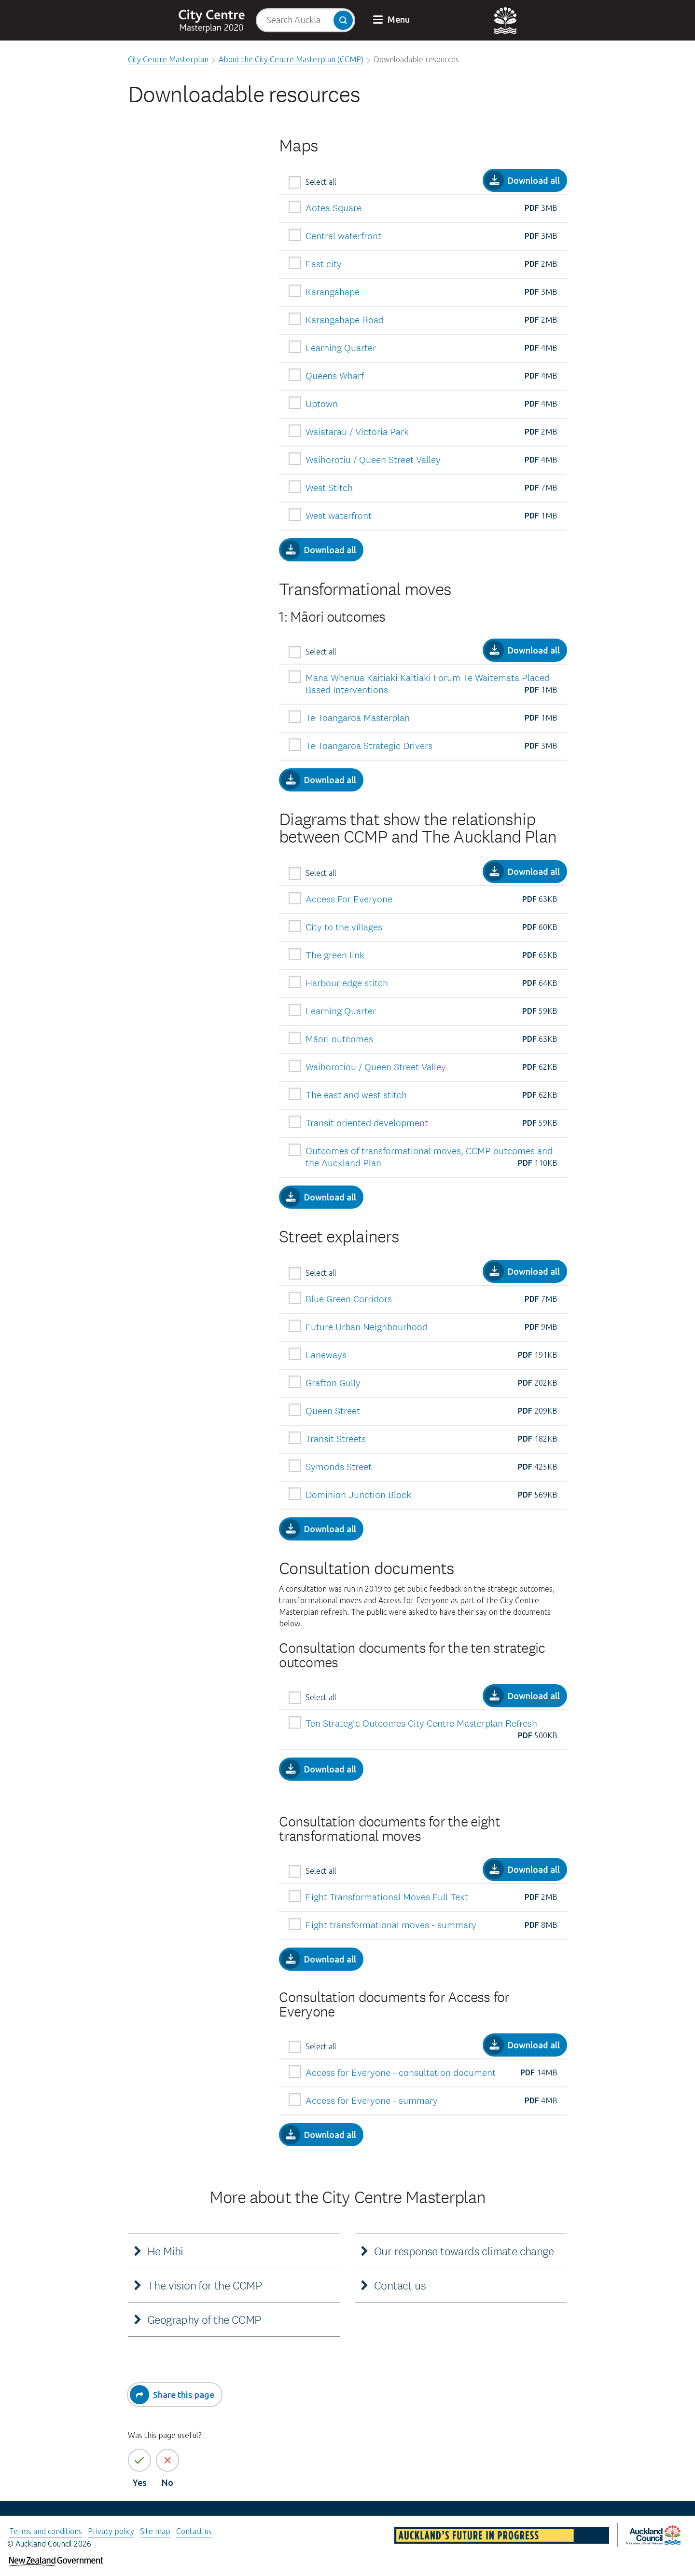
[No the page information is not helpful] (167, 2460)
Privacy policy (111, 2531)
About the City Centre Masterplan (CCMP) (291, 59)
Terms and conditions (45, 2531)
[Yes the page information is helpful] (139, 2460)
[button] (392, 20)
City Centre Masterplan (168, 59)
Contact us (194, 2531)
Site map (155, 2531)
